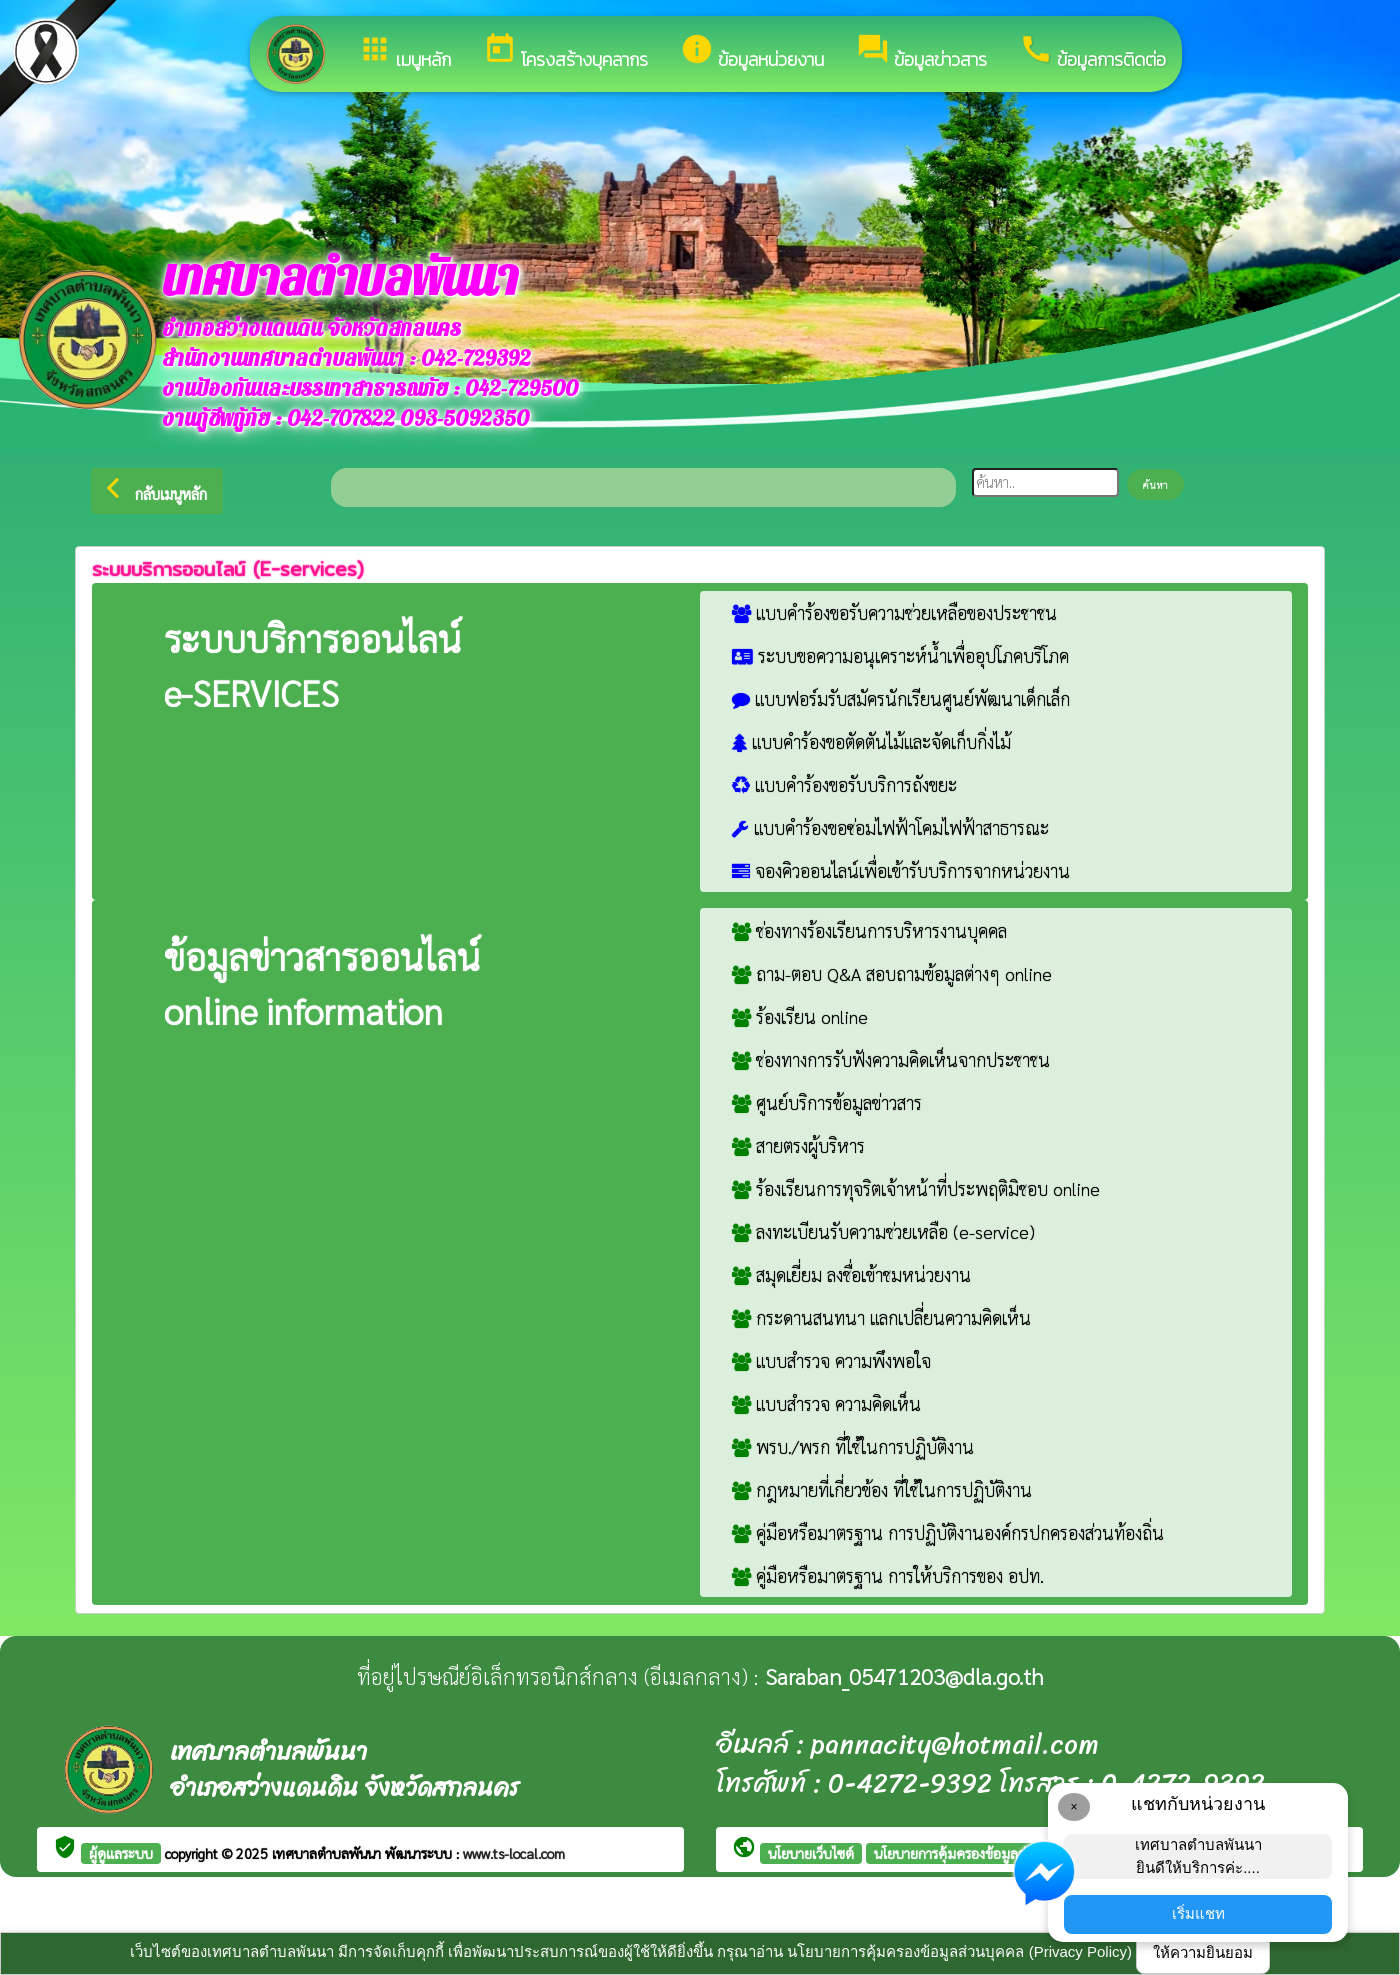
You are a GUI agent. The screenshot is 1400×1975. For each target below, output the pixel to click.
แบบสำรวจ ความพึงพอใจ (831, 1360)
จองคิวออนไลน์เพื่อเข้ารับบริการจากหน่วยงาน (901, 870)
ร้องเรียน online (800, 1016)
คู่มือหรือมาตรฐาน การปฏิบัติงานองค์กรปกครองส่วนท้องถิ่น (948, 1532)
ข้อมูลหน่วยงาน (752, 52)
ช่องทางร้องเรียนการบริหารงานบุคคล (869, 930)
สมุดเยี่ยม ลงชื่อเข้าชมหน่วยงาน (851, 1274)
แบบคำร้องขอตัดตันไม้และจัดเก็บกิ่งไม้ (871, 741)
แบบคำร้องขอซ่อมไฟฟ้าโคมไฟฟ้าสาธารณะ (890, 827)
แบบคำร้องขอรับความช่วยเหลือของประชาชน (894, 612)
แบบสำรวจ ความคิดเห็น (826, 1403)
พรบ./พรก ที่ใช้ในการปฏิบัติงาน (853, 1446)
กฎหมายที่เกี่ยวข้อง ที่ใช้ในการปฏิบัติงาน (882, 1489)
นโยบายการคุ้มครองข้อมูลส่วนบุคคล (975, 1853)
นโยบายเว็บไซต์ (811, 1853)
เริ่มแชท (1198, 1913)
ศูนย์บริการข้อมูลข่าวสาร (827, 1102)
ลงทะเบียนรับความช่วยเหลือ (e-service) (883, 1231)
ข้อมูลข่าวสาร (921, 52)
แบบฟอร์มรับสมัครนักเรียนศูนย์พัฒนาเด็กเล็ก (901, 698)
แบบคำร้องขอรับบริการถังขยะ (844, 784)
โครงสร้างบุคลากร (565, 52)
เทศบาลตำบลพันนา (328, 1853)
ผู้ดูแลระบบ (121, 1853)
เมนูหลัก (404, 52)
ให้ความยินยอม (1203, 1952)
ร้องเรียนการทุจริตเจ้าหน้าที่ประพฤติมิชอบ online (916, 1188)
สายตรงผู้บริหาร (798, 1145)
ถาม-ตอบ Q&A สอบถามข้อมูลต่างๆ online (892, 973)
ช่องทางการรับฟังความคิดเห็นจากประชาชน (891, 1059)
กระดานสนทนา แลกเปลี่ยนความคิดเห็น (881, 1317)
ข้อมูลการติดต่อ (1092, 52)
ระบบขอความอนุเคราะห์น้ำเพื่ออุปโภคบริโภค (900, 655)
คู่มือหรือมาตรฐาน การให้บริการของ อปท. (888, 1575)
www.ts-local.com (514, 1853)
